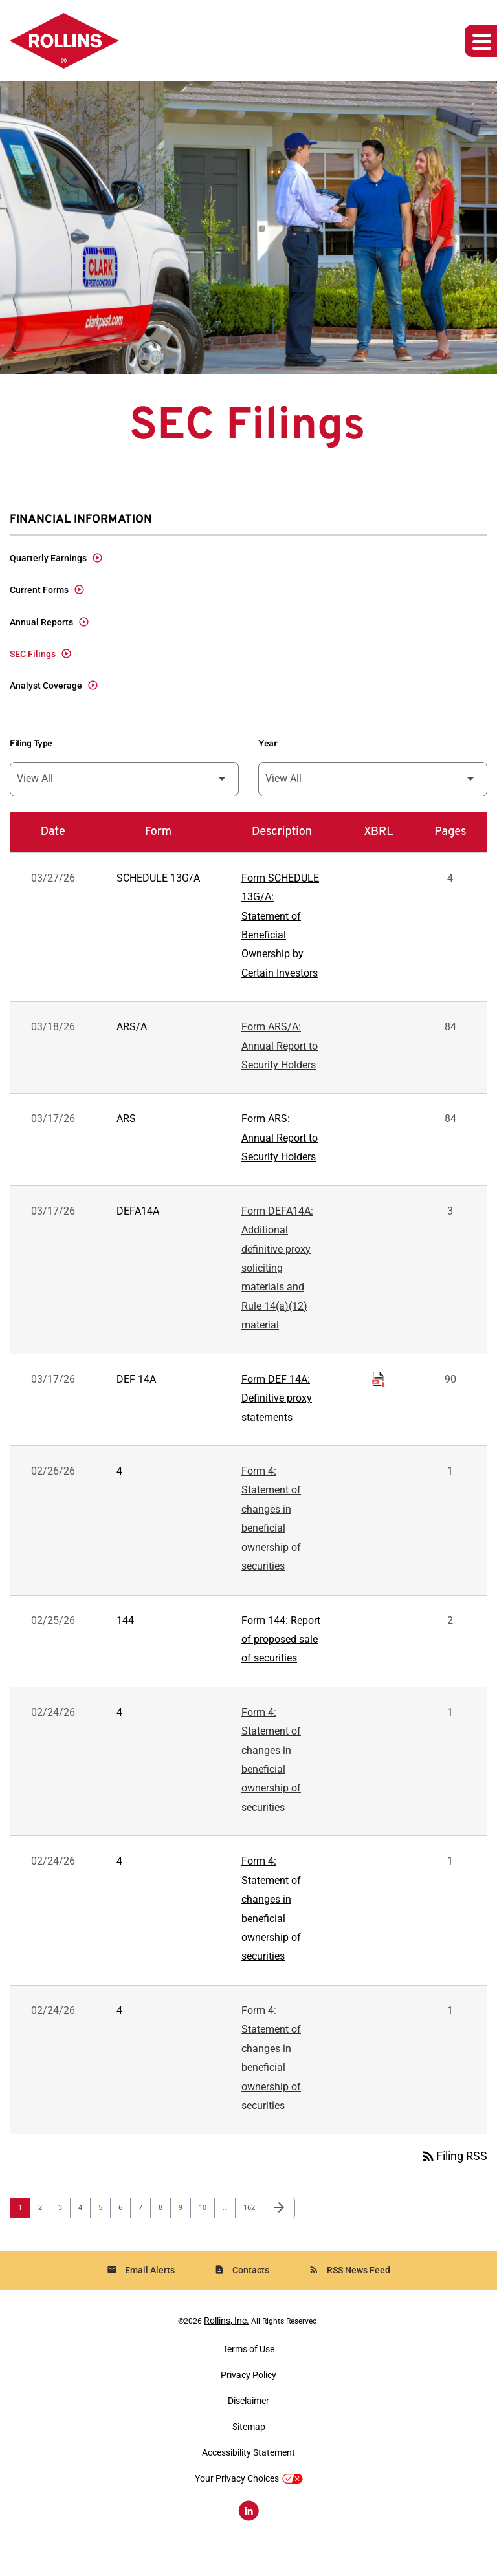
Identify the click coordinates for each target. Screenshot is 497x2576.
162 (251, 2228)
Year (267, 746)
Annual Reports (41, 623)
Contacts (241, 2291)
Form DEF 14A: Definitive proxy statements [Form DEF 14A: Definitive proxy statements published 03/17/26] (276, 1408)
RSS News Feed (349, 2291)
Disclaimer (248, 2422)
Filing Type (31, 746)
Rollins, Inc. (226, 2342)
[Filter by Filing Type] (124, 781)
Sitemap (248, 2447)
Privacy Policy (248, 2396)
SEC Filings (33, 656)
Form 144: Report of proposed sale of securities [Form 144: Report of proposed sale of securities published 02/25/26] (280, 1652)
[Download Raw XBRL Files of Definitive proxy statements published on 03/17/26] (378, 1387)
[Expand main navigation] (481, 41)
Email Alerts (141, 2291)
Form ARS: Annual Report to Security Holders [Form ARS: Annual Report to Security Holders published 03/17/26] (279, 1144)
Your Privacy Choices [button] (249, 2500)
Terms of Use (248, 2370)
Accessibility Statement (248, 2473)
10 (206, 2228)
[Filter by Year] (372, 781)
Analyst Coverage (46, 688)
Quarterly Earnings (48, 559)
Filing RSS (454, 2178)
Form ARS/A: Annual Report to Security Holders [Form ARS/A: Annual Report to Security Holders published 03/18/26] (279, 1051)
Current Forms (39, 591)
